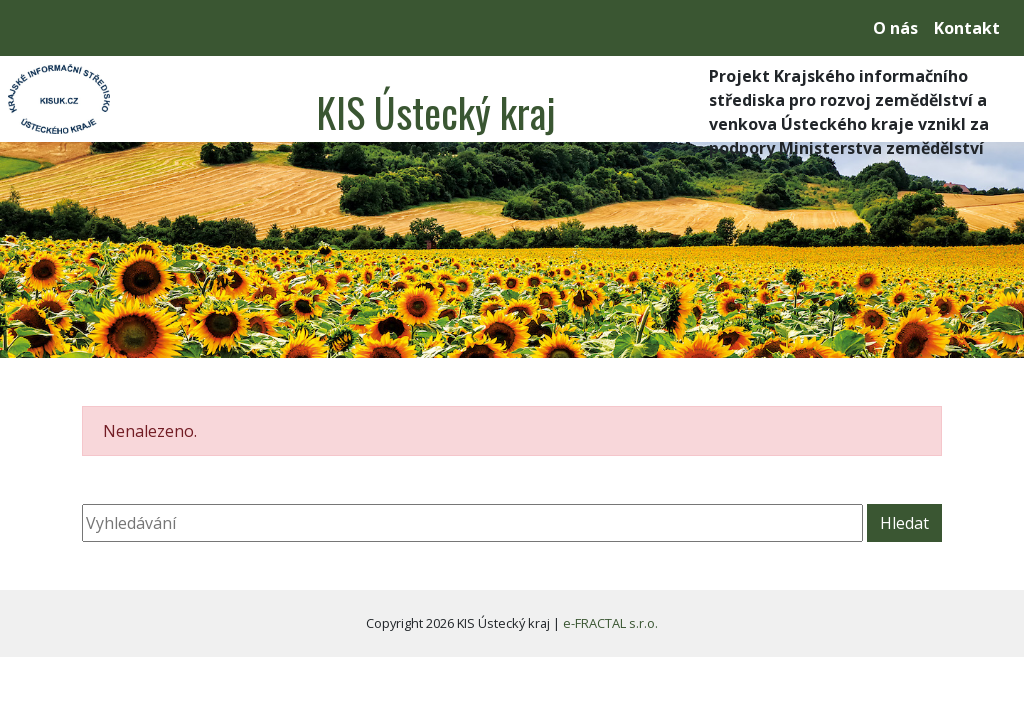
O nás (895, 28)
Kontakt (967, 28)
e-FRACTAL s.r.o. (610, 623)
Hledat (904, 523)
